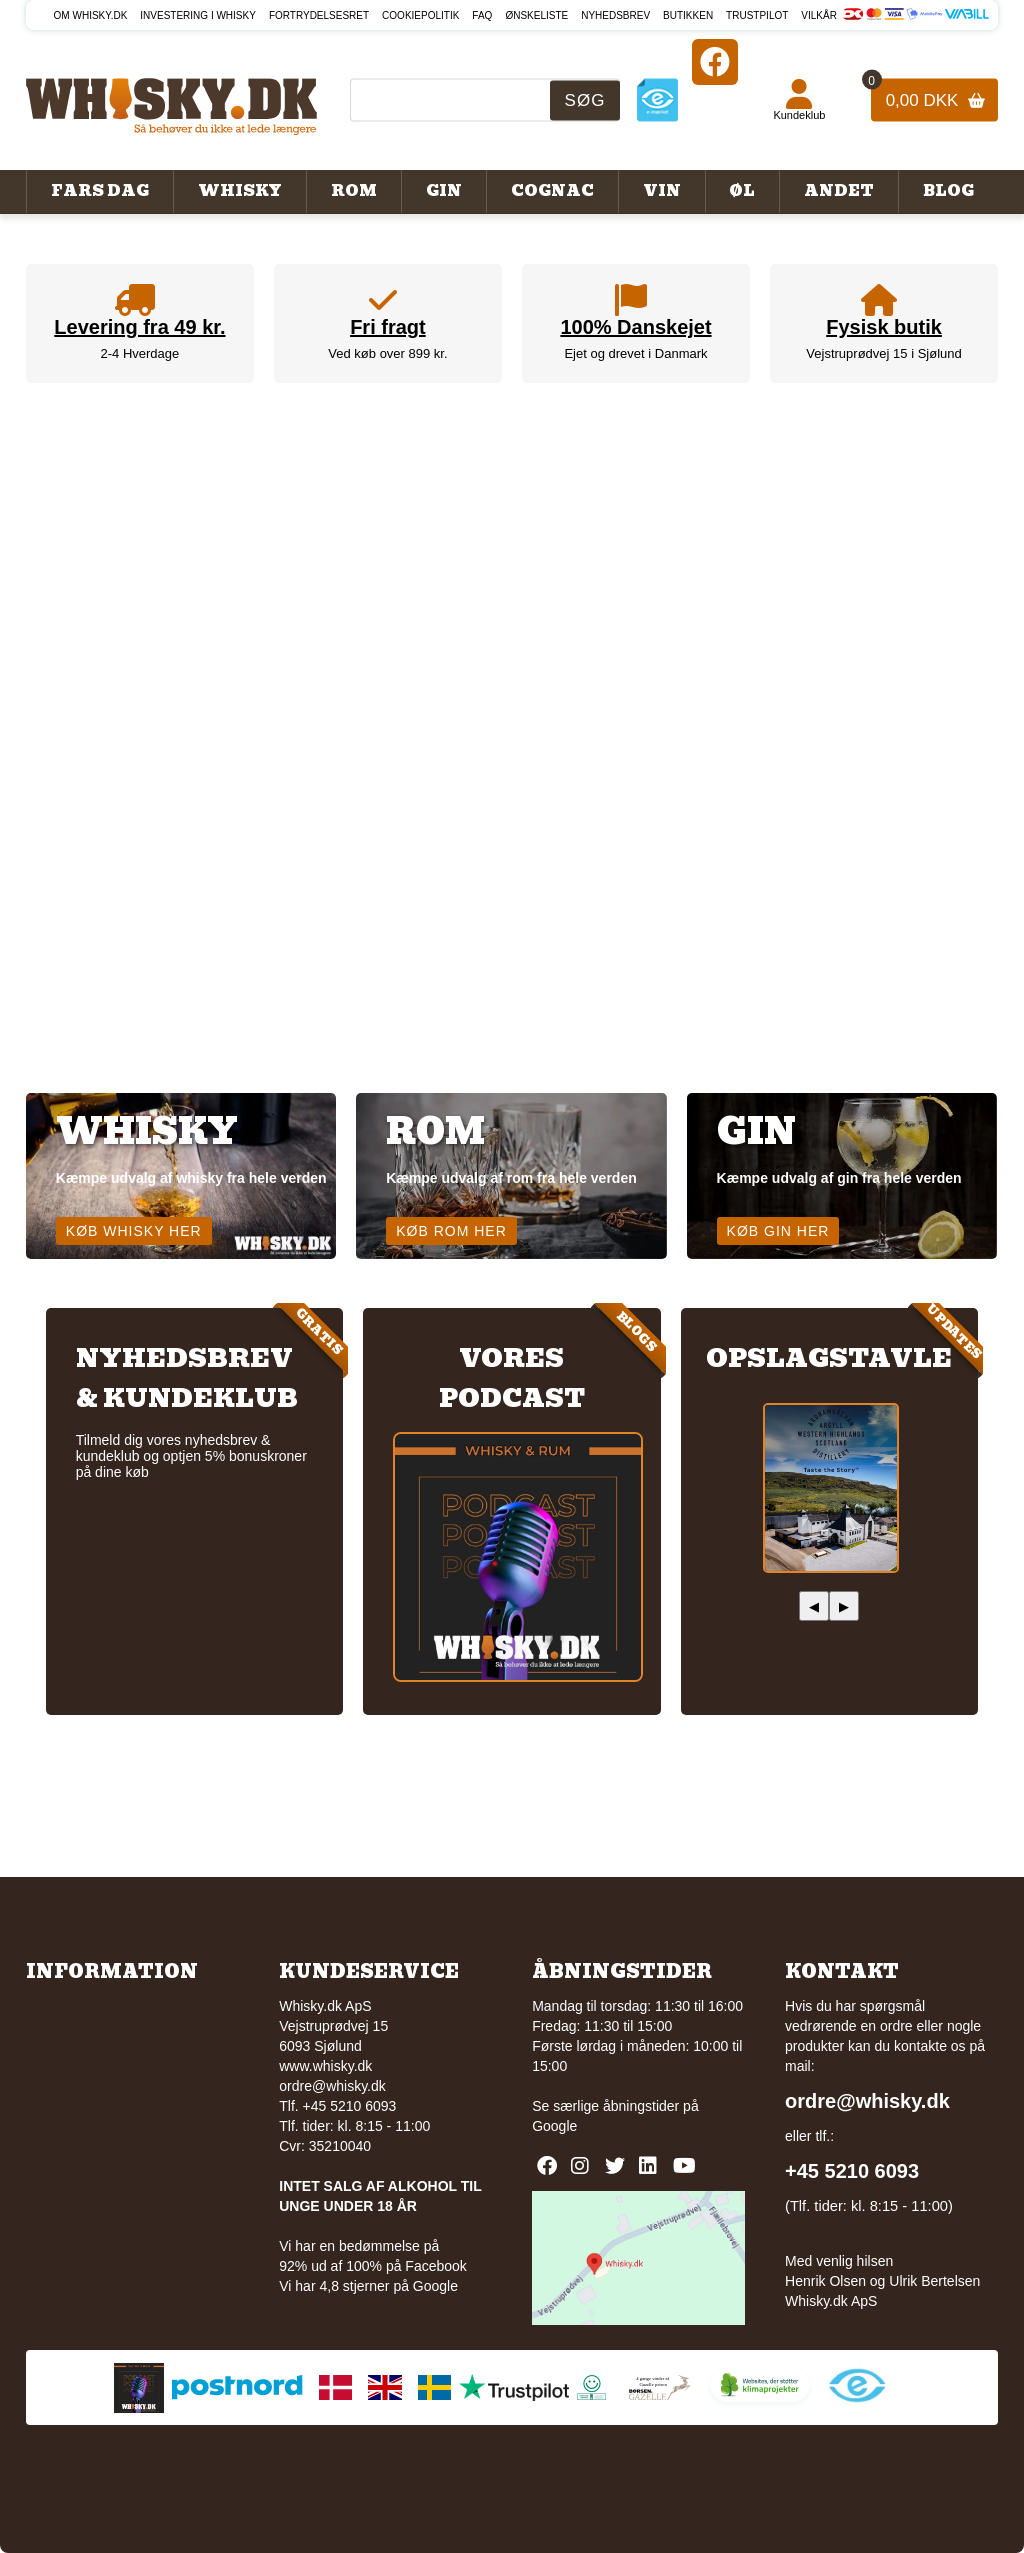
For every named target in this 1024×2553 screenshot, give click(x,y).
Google (554, 2126)
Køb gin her (778, 1231)
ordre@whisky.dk (332, 2086)
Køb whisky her (134, 1231)
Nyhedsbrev (615, 15)
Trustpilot (757, 15)
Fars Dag (100, 191)
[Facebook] (715, 61)
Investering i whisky (198, 15)
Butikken (688, 15)
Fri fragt (388, 327)
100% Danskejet (635, 327)
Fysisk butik (884, 327)
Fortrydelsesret (319, 15)
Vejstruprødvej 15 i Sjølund (883, 353)
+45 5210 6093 (852, 2171)
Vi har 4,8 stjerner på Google (368, 2286)
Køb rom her (451, 1231)
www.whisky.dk (325, 2066)
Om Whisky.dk (91, 15)
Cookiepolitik (420, 15)
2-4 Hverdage (140, 353)
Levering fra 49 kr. (139, 327)
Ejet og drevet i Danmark (635, 353)
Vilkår (819, 15)
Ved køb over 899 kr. (387, 353)
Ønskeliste (536, 15)
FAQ (482, 15)
